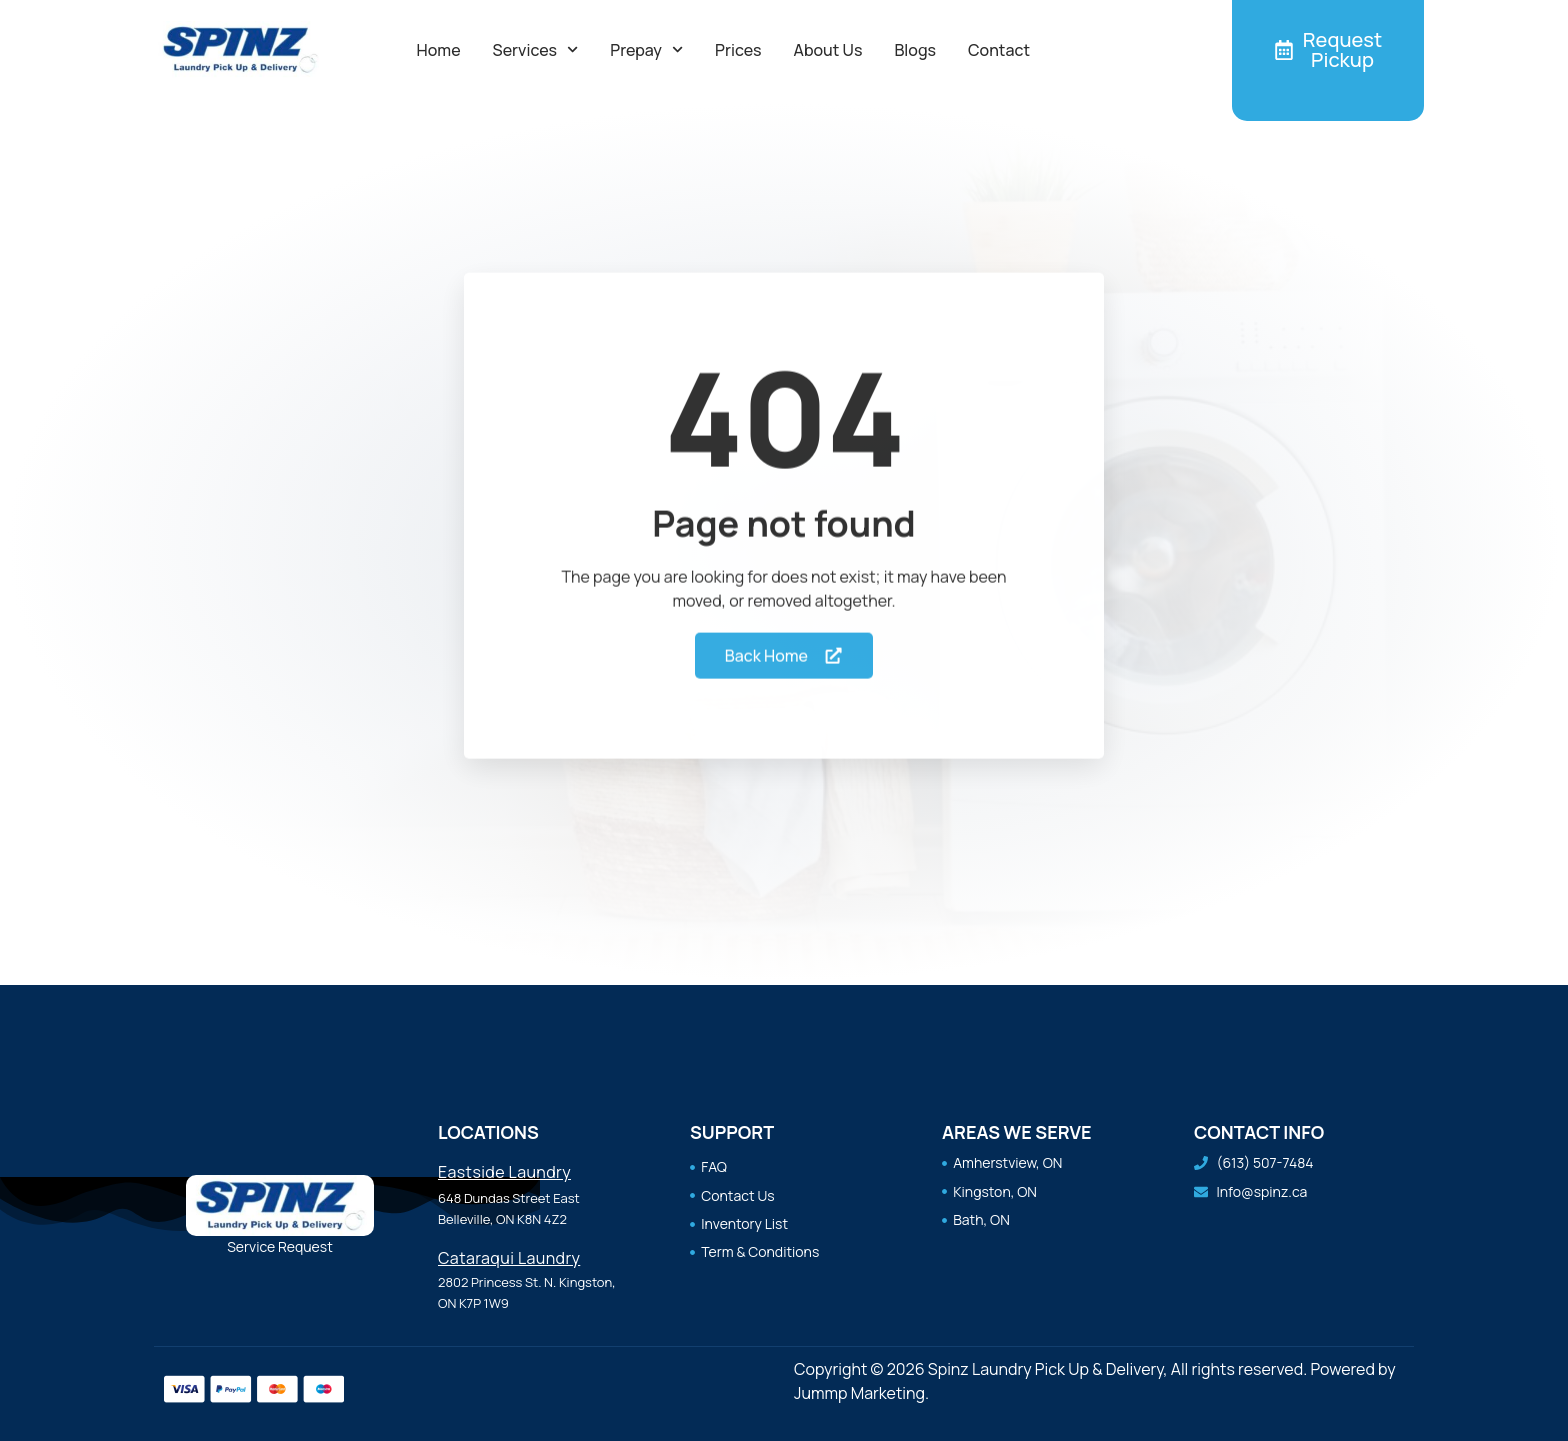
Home (439, 50)
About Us (828, 50)
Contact (999, 50)
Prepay (646, 49)
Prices (738, 50)
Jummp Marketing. (861, 1393)
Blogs (915, 50)
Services (536, 49)
